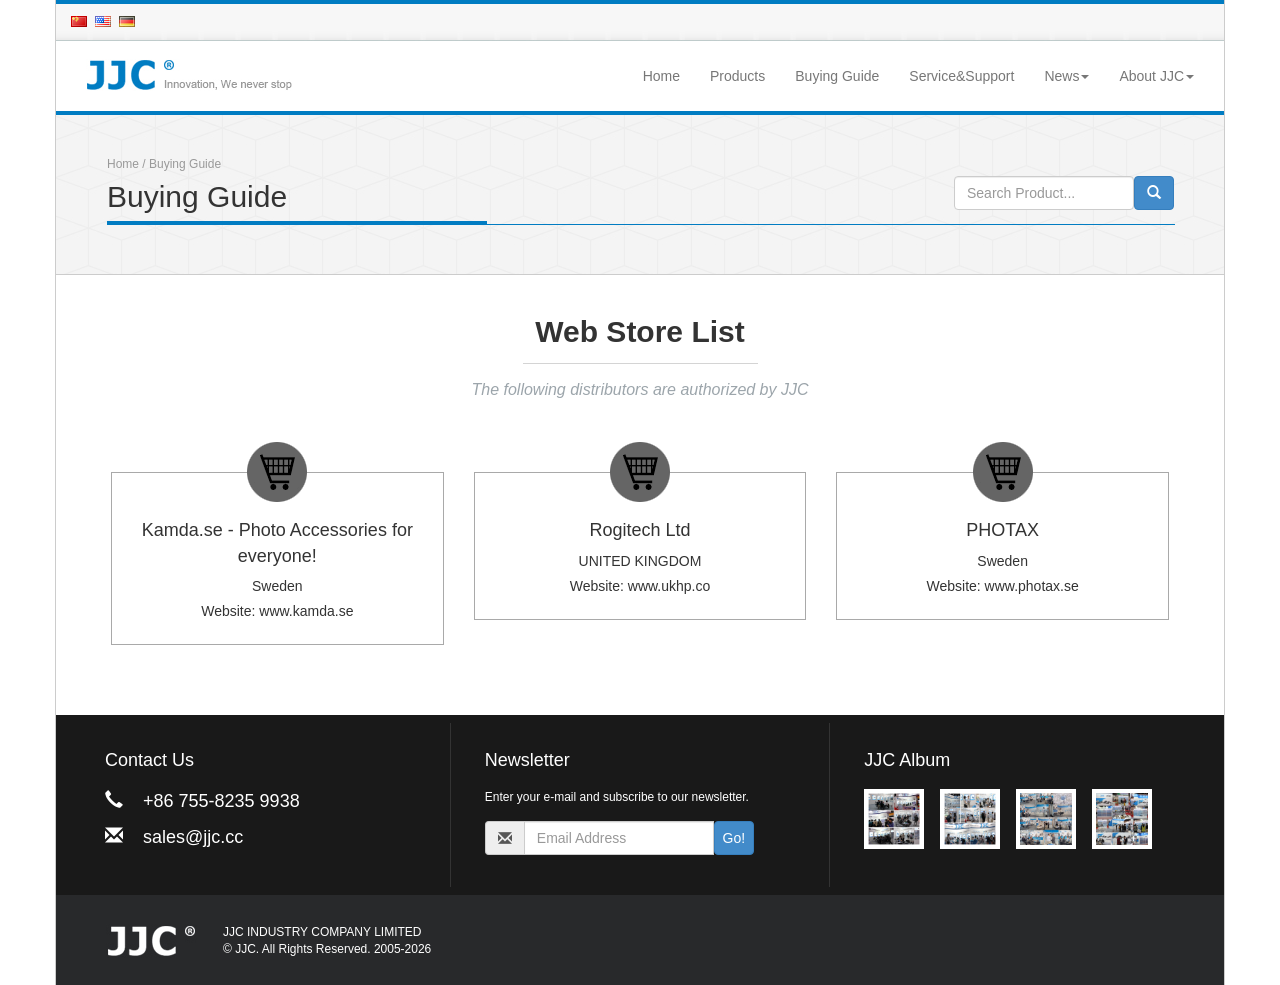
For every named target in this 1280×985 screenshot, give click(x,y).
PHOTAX (1002, 530)
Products (737, 76)
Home (661, 76)
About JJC (1156, 76)
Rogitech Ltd (639, 530)
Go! (734, 838)
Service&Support (961, 76)
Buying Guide (837, 76)
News (1066, 76)
